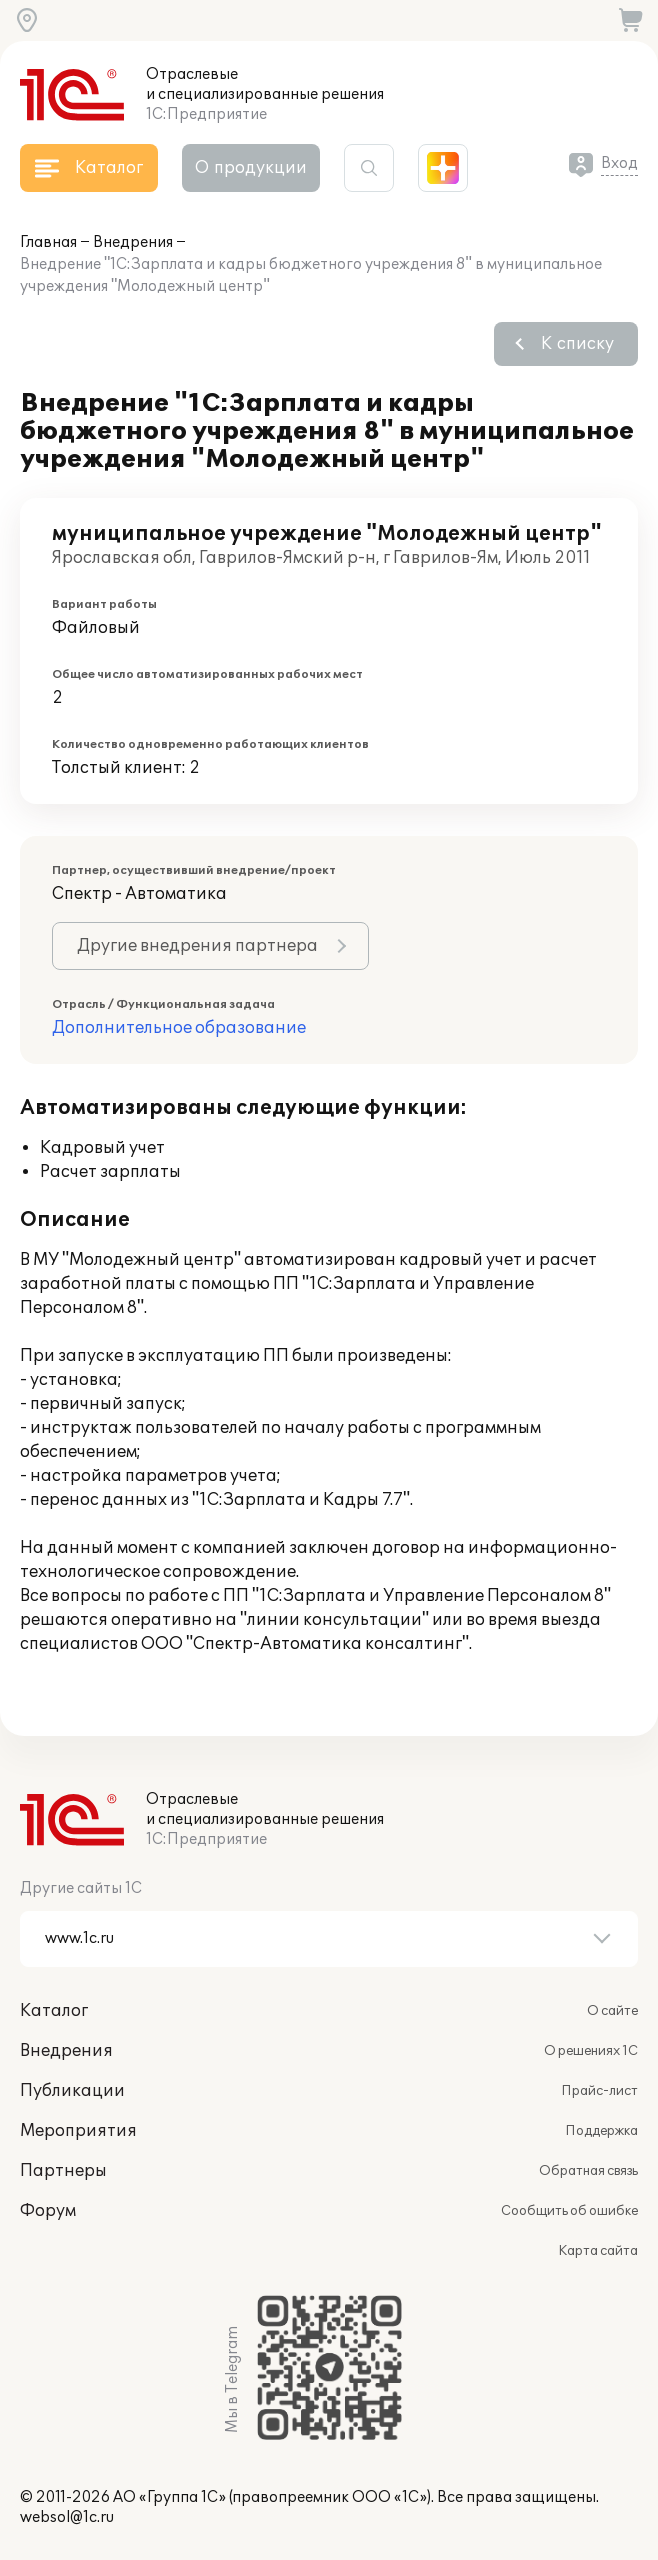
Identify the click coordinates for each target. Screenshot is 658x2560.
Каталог (54, 2011)
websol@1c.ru (67, 2517)
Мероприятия (78, 2131)
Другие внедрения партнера (197, 946)
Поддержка (601, 2131)
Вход (619, 163)
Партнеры (63, 2171)
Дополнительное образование (179, 1028)
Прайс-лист (599, 2091)
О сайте (612, 2011)
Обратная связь (588, 2171)
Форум (48, 2211)
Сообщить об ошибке (569, 2211)
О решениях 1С (591, 2051)
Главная (48, 242)
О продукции (251, 168)
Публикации (72, 2091)
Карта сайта (598, 2251)
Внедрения (133, 242)
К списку (577, 344)
